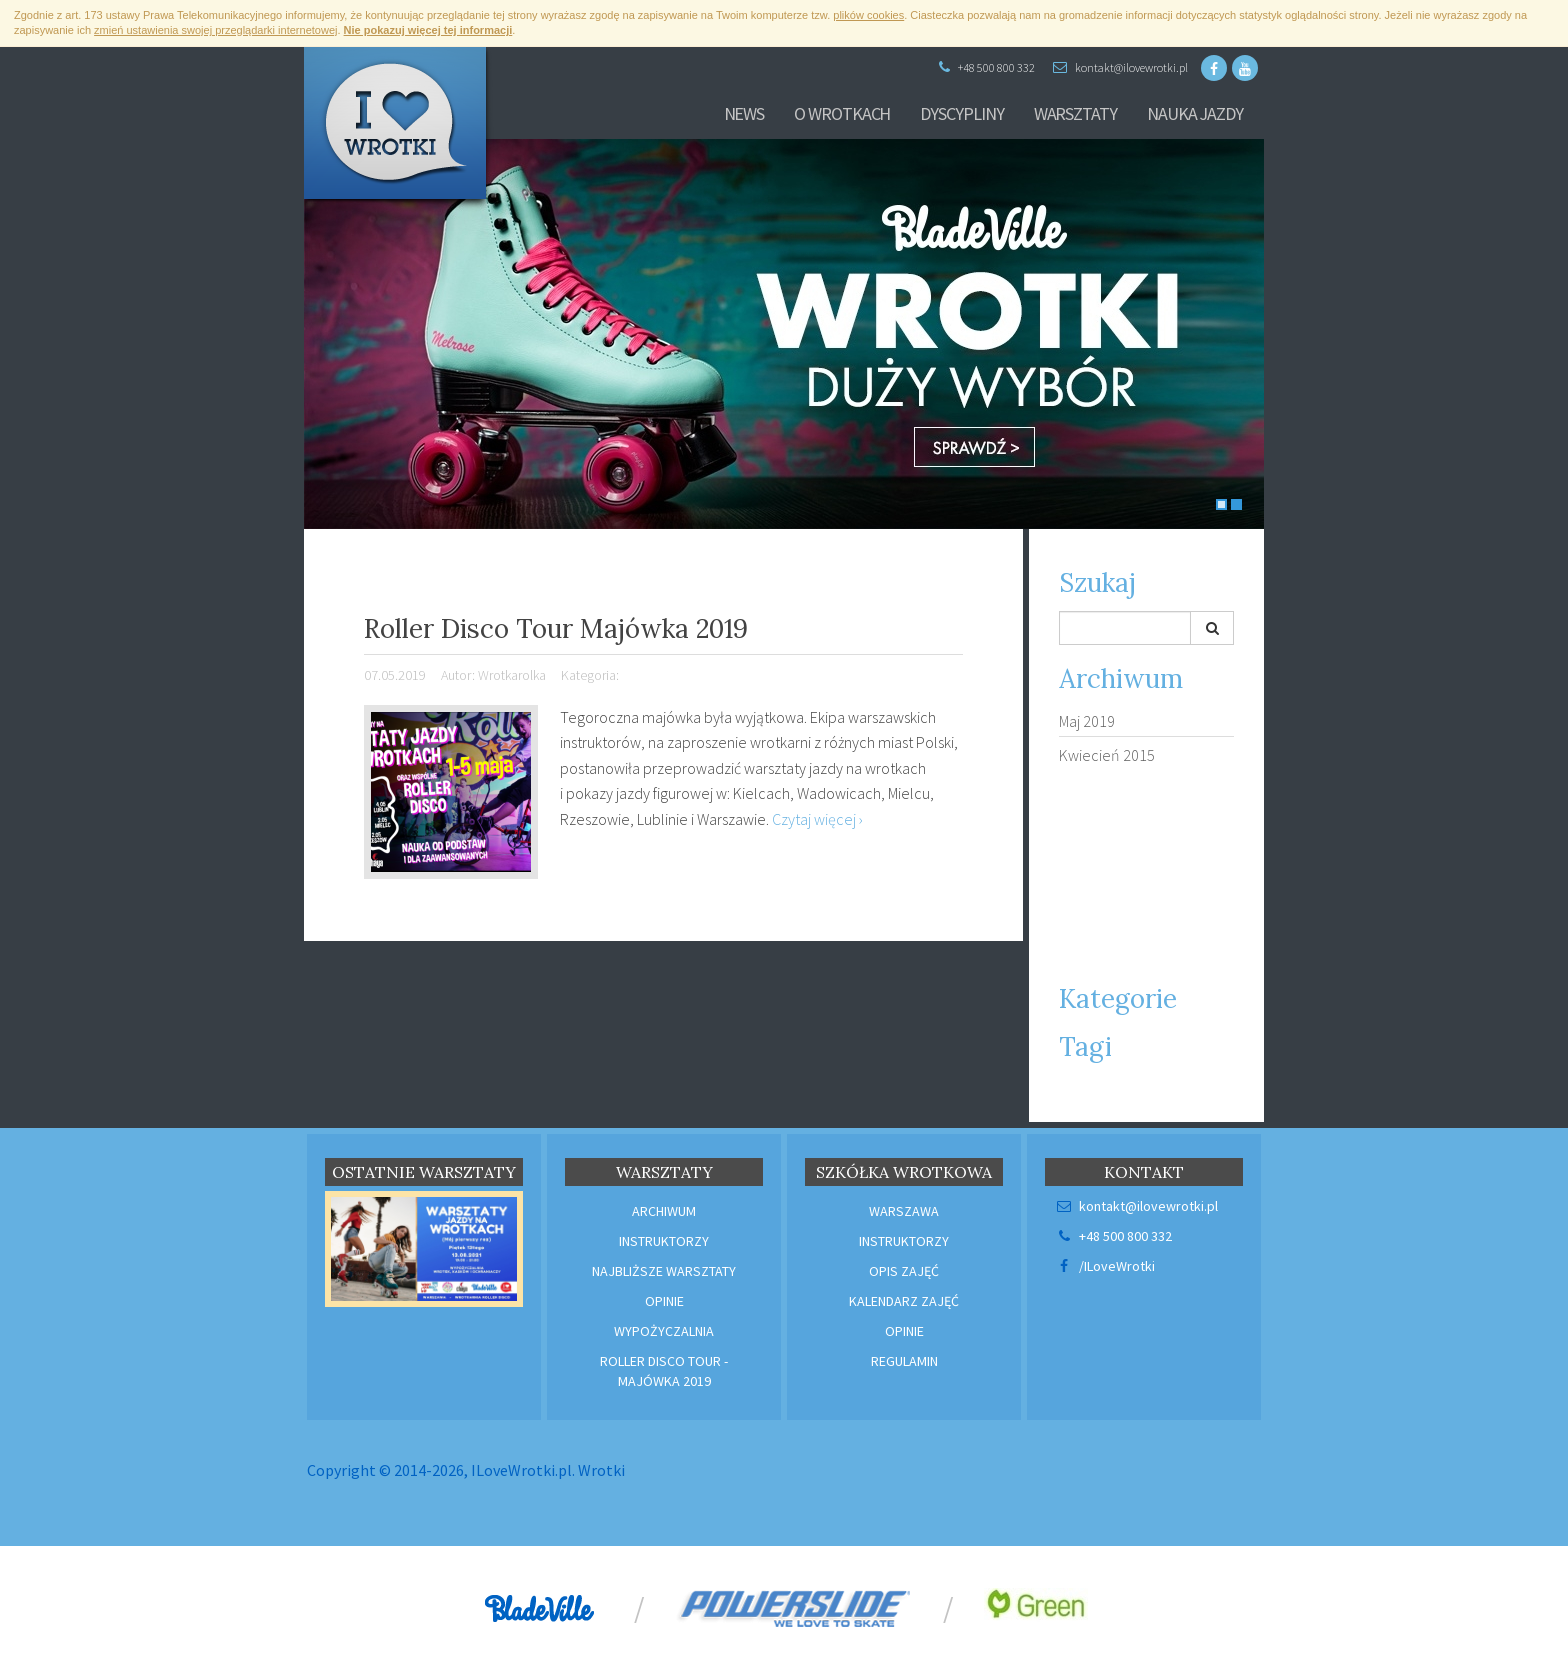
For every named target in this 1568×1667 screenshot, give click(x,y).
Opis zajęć (904, 1271)
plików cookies (868, 15)
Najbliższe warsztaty (664, 1271)
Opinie (664, 1301)
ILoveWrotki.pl (521, 1470)
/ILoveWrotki (1105, 1266)
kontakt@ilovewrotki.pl (1120, 67)
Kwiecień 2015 (1107, 755)
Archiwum (664, 1211)
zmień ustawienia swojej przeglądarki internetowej (215, 30)
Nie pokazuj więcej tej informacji (428, 30)
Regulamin (904, 1361)
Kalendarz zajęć (904, 1301)
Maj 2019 (1087, 721)
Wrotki (601, 1470)
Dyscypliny (961, 113)
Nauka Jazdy (1195, 113)
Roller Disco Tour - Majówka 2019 (664, 1371)
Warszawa (904, 1211)
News (744, 113)
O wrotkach (842, 113)
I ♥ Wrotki (399, 129)
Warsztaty (1075, 113)
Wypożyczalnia (664, 1331)
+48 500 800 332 (987, 67)
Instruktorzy (664, 1241)
